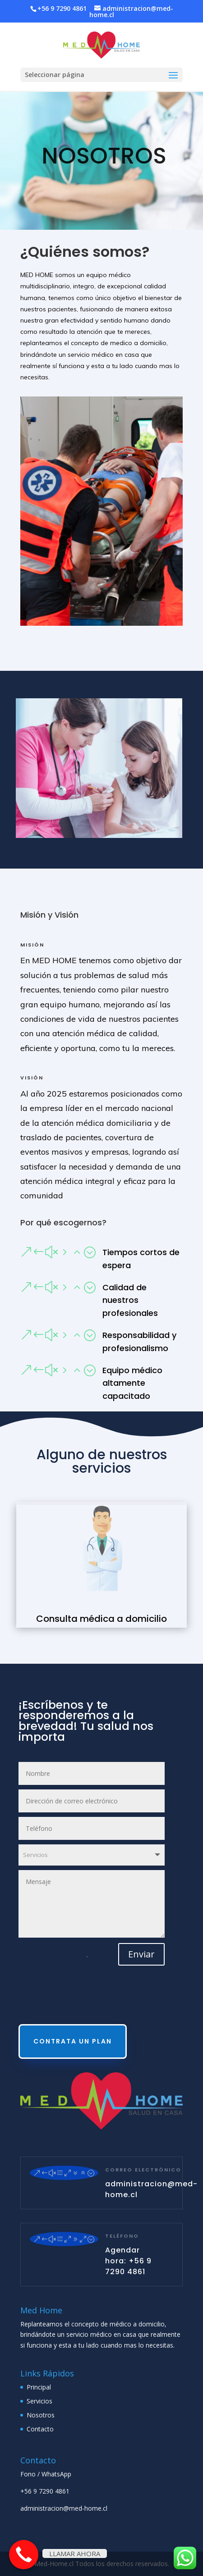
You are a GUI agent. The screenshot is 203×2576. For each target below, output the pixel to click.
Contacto (40, 2429)
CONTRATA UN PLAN (72, 2041)
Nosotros (41, 2415)
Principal (39, 2387)
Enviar (141, 1954)
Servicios (39, 2401)
